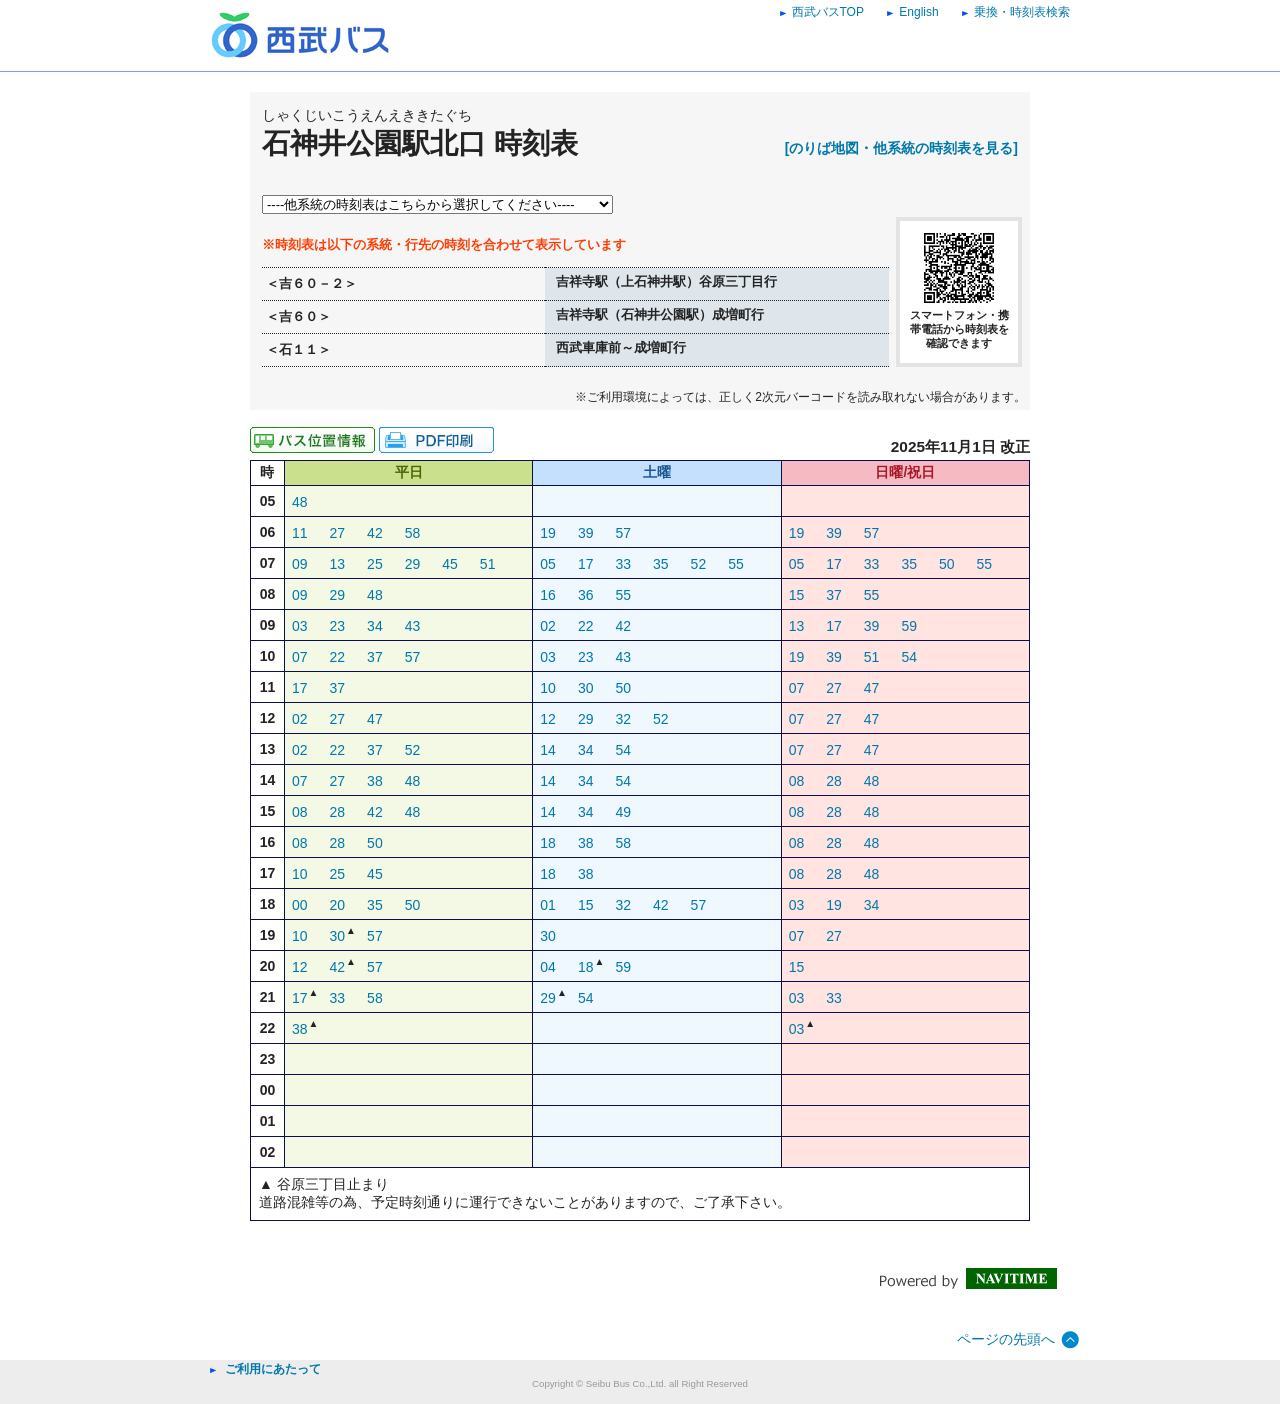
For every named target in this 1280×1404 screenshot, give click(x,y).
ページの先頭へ (1006, 1339)
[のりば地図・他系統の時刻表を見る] (901, 148)
